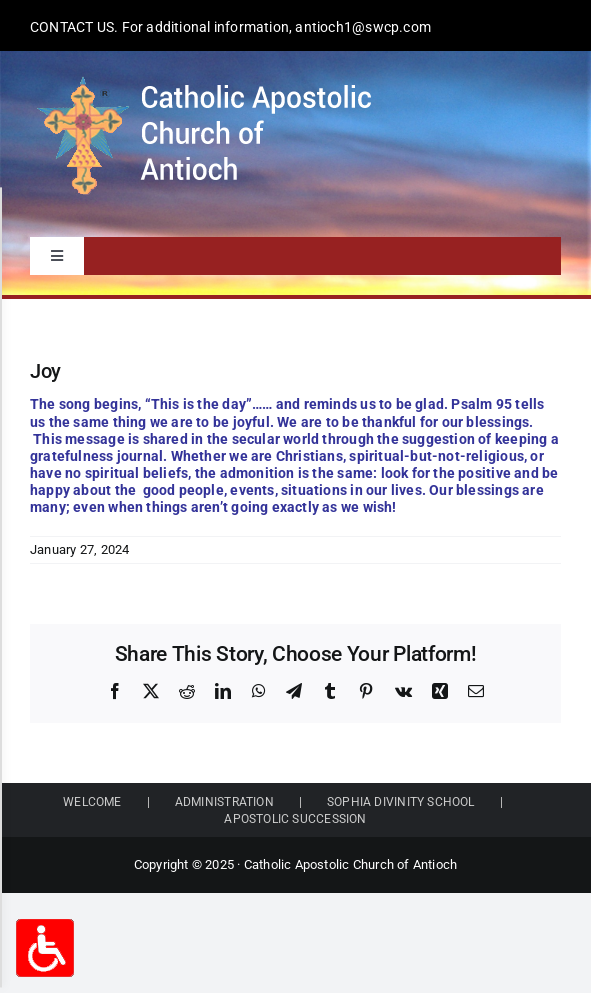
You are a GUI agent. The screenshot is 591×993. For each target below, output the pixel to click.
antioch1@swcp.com (363, 27)
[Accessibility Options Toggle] (45, 948)
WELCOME (92, 802)
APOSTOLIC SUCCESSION (295, 819)
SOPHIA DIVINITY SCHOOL (401, 802)
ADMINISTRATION (224, 802)
